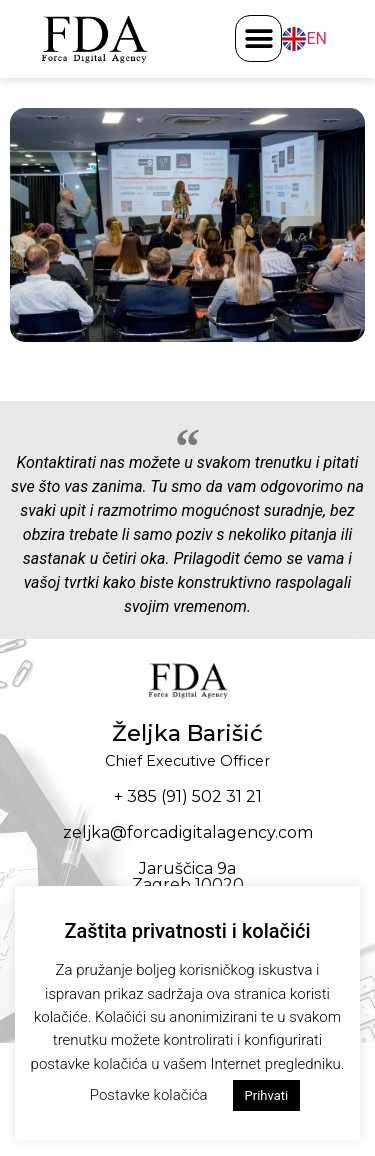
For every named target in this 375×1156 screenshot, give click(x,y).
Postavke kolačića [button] (149, 1095)
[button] (258, 38)
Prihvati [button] (267, 1095)
